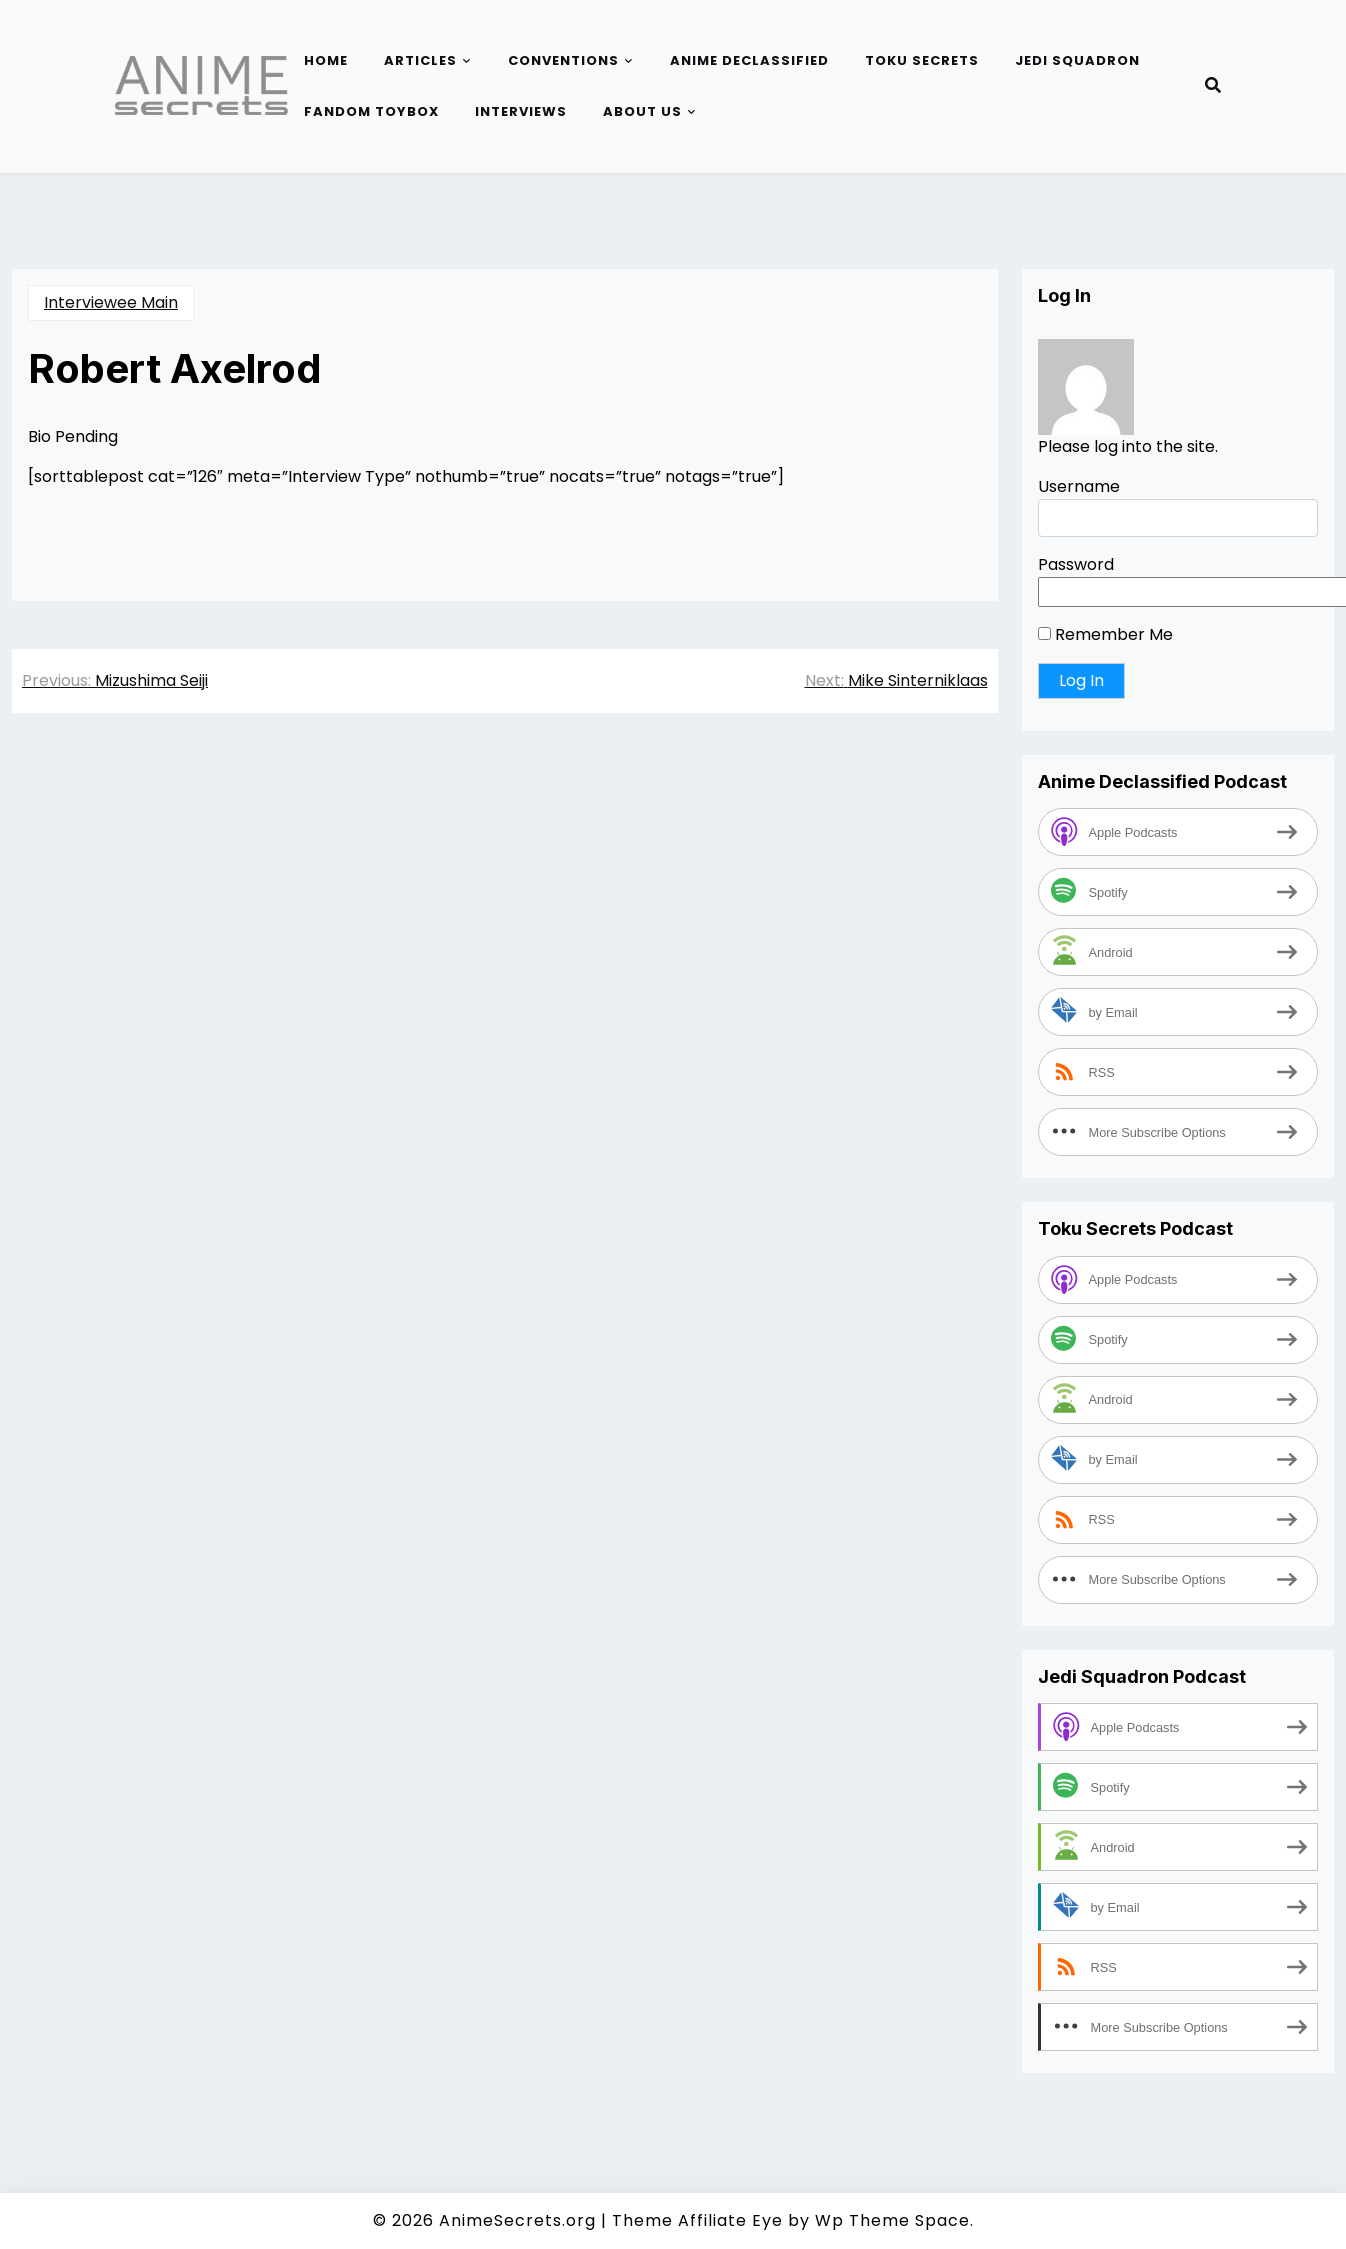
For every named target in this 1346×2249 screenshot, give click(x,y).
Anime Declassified (749, 60)
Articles (420, 60)
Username (1079, 486)
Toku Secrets (922, 60)
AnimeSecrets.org (517, 2220)
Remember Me (1105, 634)
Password (1076, 564)
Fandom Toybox (371, 111)
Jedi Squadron (1077, 60)
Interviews (521, 111)
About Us (642, 111)
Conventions (563, 60)
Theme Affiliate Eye (697, 2220)
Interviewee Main (111, 302)
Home (326, 60)
